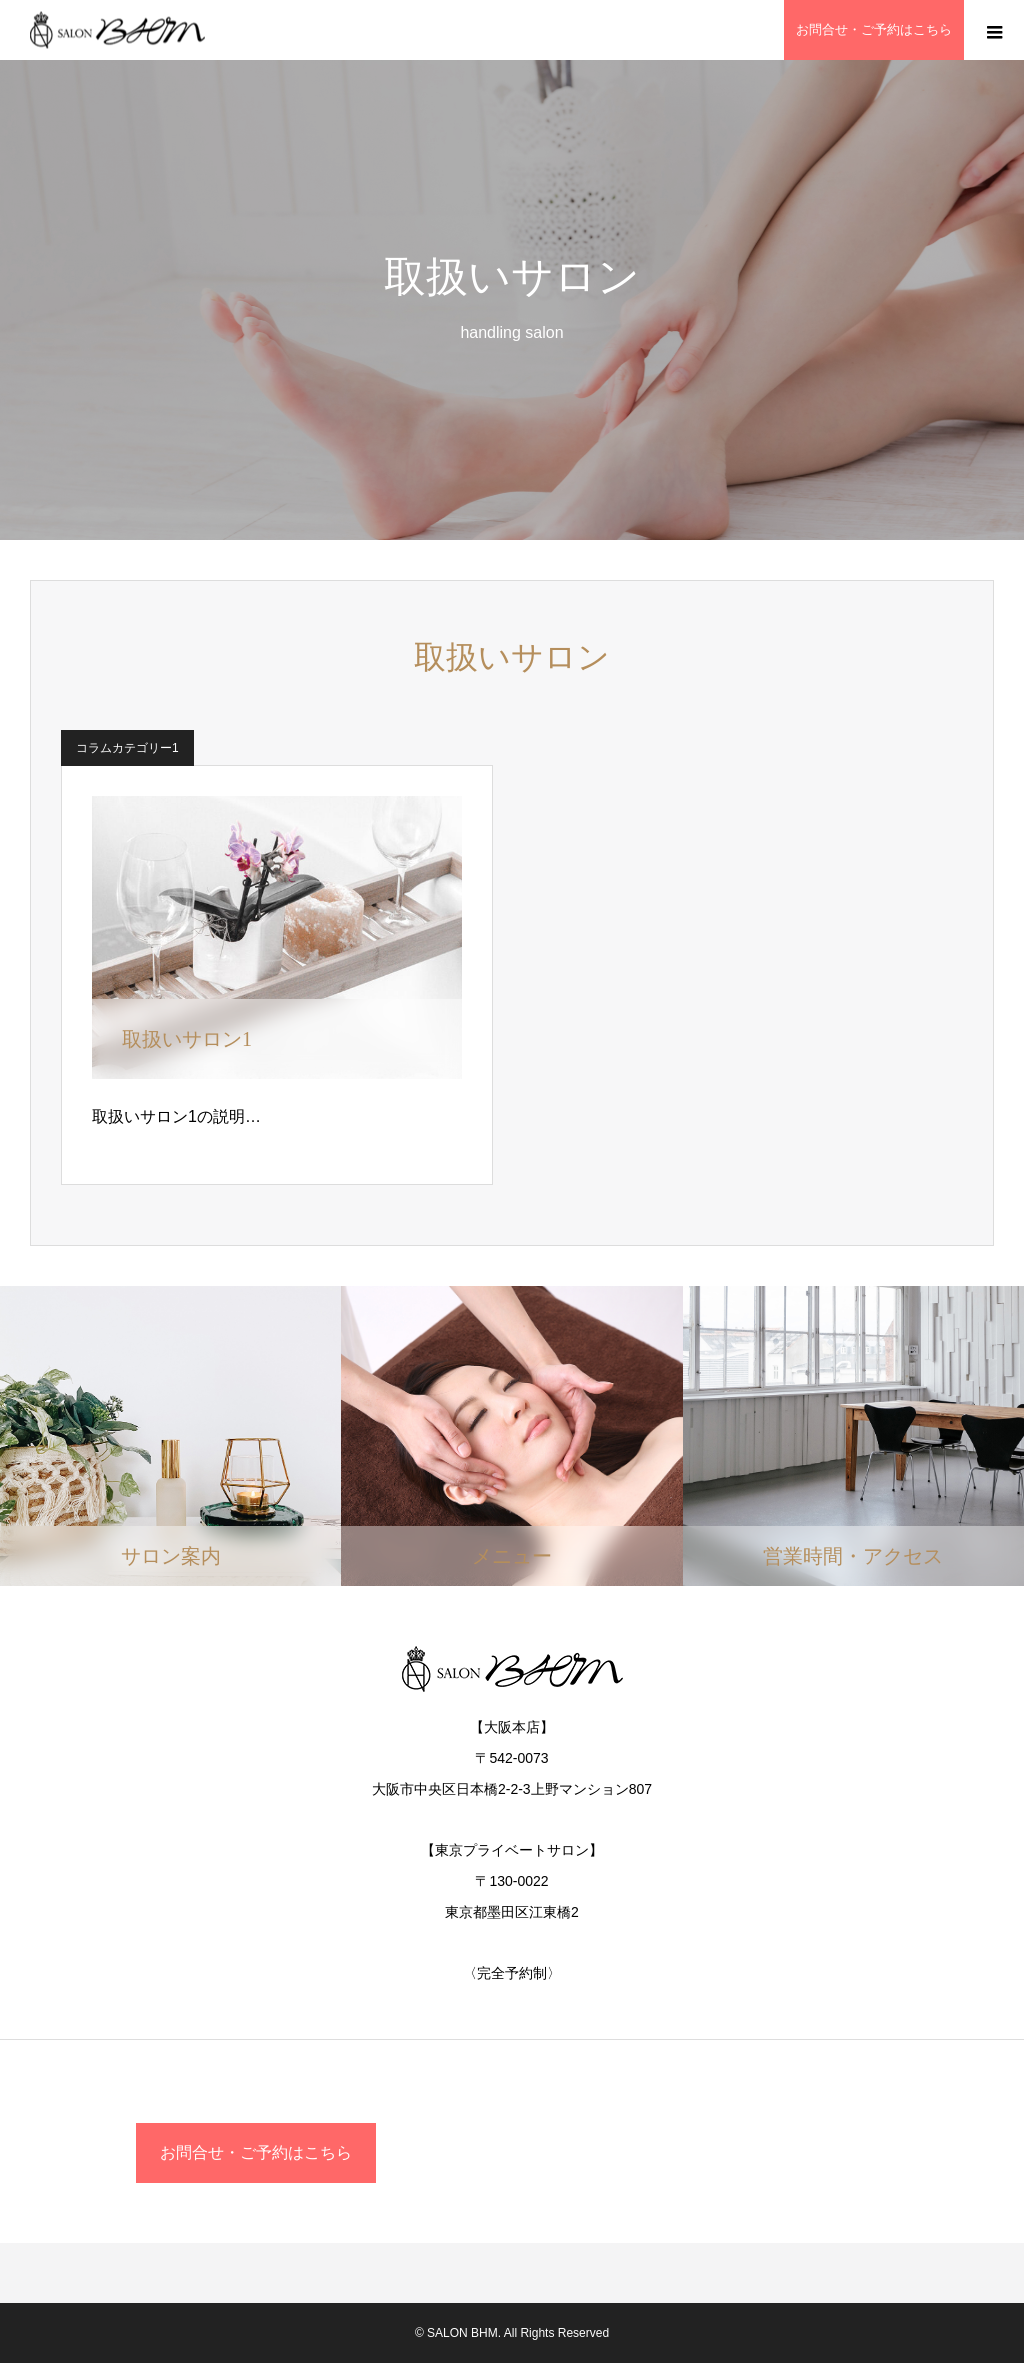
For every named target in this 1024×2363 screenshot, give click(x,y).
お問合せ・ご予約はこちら (256, 2152)
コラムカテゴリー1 (127, 748)
